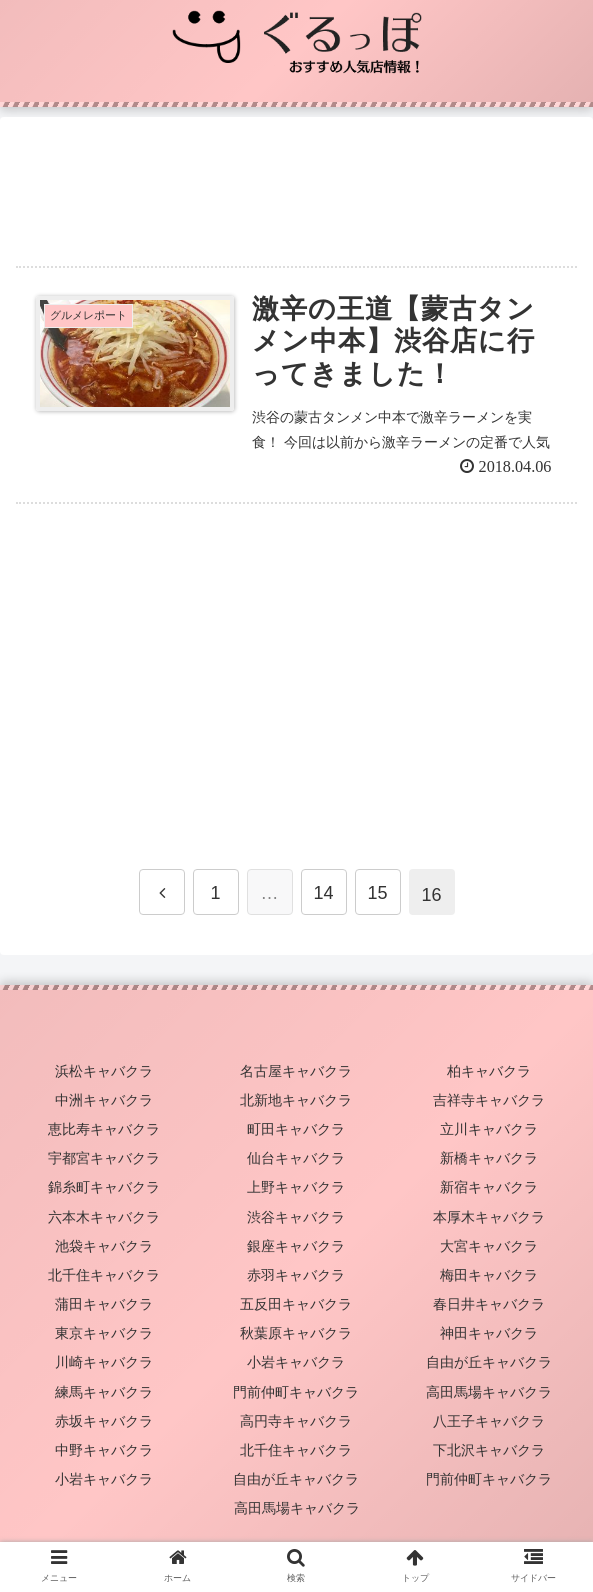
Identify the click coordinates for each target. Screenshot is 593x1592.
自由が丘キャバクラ (489, 1362)
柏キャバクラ (489, 1071)
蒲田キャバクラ (104, 1304)
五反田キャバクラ (296, 1304)
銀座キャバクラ (296, 1246)
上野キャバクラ (296, 1187)
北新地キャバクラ (296, 1100)
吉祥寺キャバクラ (489, 1100)
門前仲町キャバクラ (296, 1392)
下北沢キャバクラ (489, 1450)
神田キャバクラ (489, 1333)
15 (377, 893)
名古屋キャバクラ (296, 1071)
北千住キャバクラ (104, 1275)
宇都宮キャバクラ (104, 1158)
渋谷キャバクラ (296, 1217)
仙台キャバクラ (296, 1158)
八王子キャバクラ (489, 1421)
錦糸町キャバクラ (104, 1187)
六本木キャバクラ (104, 1217)
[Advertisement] (296, 183)
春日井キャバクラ (489, 1304)
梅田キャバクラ (489, 1275)
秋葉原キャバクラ (296, 1333)
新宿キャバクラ (489, 1187)
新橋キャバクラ (489, 1158)
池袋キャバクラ (104, 1246)
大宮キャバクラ (489, 1246)
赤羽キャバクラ (296, 1275)
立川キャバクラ (489, 1129)
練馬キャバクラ (104, 1392)
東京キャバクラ (104, 1333)
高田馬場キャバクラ (489, 1392)
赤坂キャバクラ (104, 1421)
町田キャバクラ (296, 1129)
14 (323, 893)
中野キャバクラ (104, 1450)
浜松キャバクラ (104, 1071)
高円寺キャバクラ (296, 1421)
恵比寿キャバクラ (104, 1129)
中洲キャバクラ (104, 1100)
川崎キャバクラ (104, 1362)
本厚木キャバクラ (489, 1217)
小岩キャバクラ (296, 1362)
